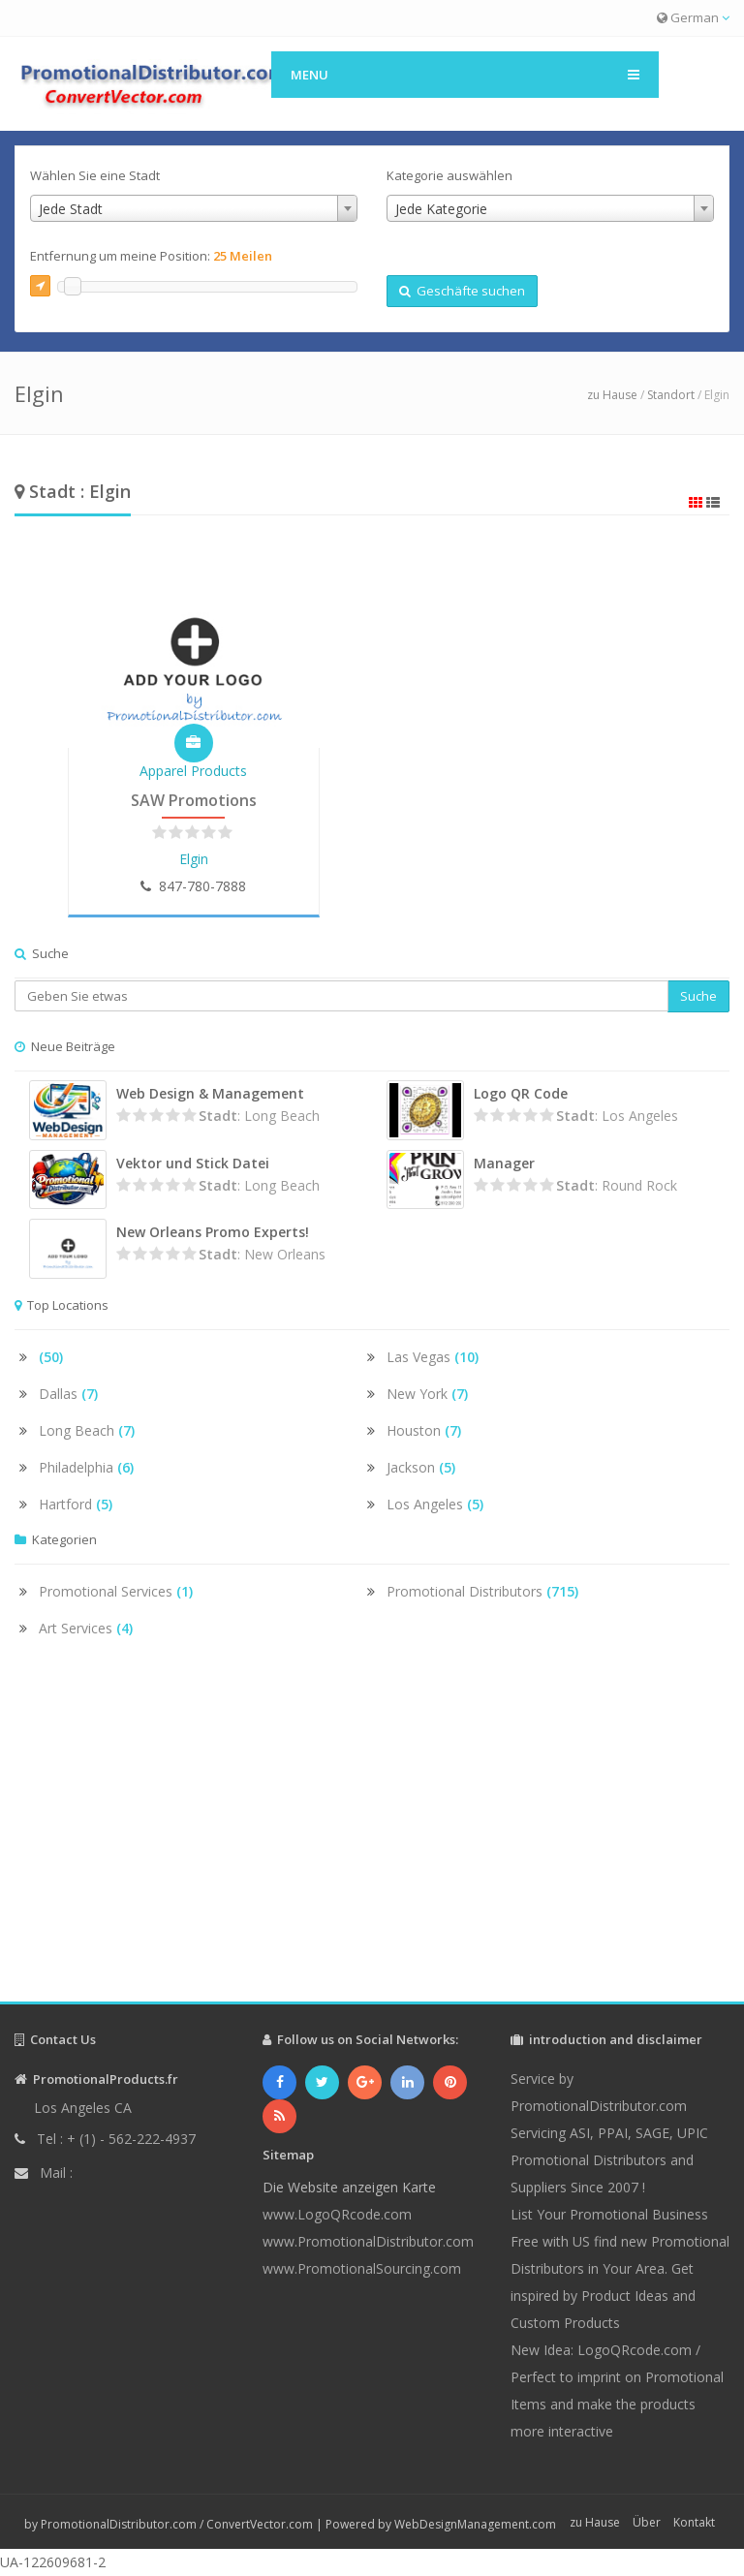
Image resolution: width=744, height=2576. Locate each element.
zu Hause (612, 395)
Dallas (68, 1393)
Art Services (86, 1628)
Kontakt (694, 2522)
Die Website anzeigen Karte (349, 2187)
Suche (698, 996)
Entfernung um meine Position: (151, 255)
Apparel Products (193, 770)
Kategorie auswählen (449, 175)
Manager (504, 1163)
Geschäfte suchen (462, 290)
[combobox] (193, 208)
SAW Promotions (194, 800)
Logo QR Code (521, 1093)
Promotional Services (116, 1591)
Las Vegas (433, 1357)
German (693, 17)
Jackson (421, 1467)
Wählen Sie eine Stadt (95, 175)
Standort (671, 395)
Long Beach (87, 1430)
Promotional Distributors (482, 1591)
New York (427, 1393)
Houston (424, 1430)
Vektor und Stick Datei (192, 1163)
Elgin (193, 859)
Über (647, 2522)
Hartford (75, 1504)
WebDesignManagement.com (475, 2524)
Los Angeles (435, 1504)
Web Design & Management (210, 1093)
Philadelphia (86, 1467)
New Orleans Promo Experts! (212, 1232)
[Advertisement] (372, 1836)
